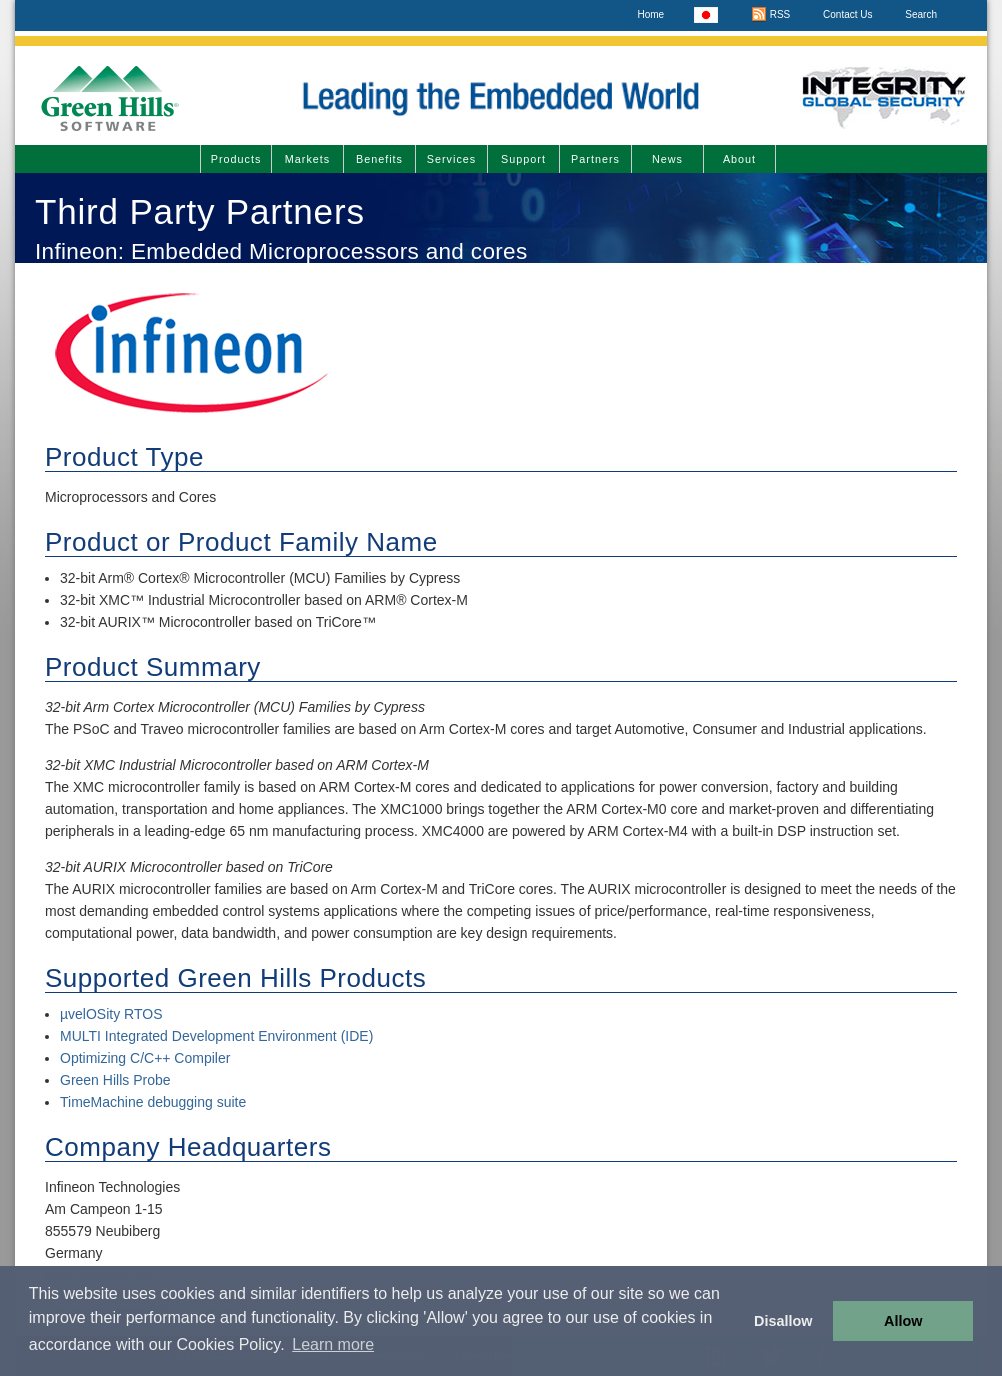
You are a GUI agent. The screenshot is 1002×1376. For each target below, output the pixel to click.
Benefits (379, 159)
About (739, 159)
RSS (770, 14)
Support (523, 159)
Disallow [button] (783, 1321)
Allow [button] (903, 1321)
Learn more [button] (333, 1344)
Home (650, 14)
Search (921, 14)
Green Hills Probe (115, 1080)
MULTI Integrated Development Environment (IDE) (216, 1036)
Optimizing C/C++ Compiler (145, 1058)
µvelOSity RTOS (111, 1014)
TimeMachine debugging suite (153, 1102)
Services (451, 159)
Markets (307, 159)
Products (236, 159)
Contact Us (847, 14)
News (667, 159)
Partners (595, 159)
